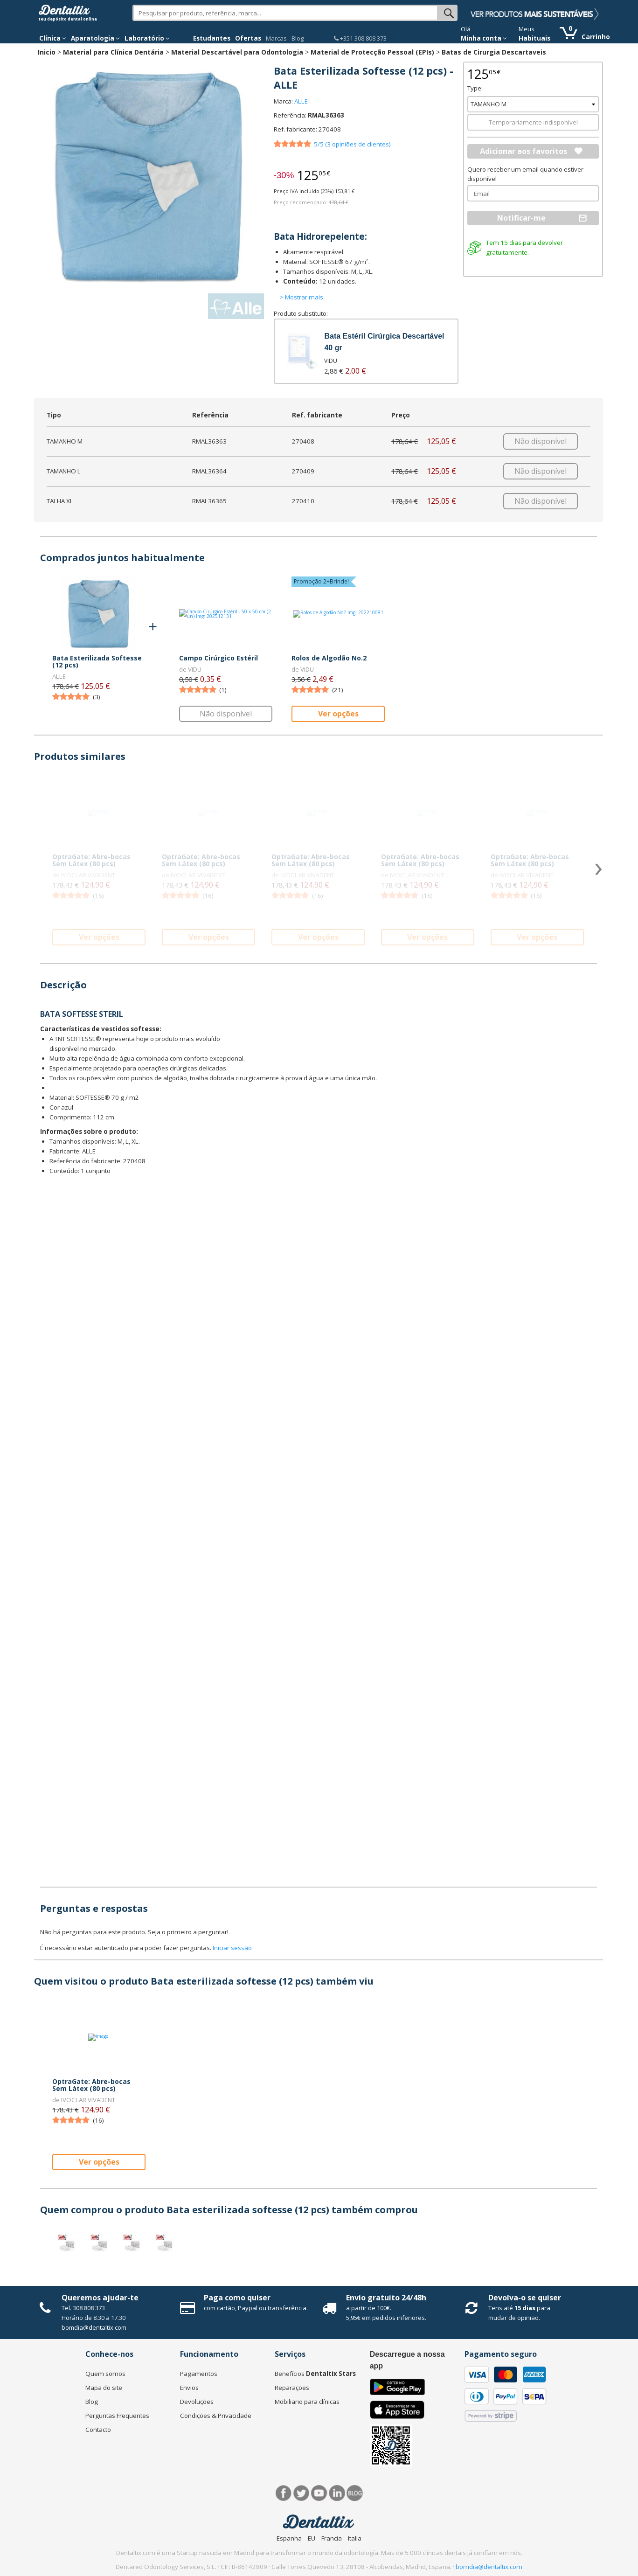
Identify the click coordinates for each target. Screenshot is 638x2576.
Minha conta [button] (484, 38)
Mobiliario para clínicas (307, 2401)
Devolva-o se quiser (524, 2297)
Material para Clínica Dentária (113, 52)
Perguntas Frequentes (117, 2415)
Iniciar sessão (232, 1948)
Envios (189, 2387)
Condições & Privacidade (215, 2415)
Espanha (289, 2538)
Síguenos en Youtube (319, 2493)
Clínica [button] (52, 38)
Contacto (98, 2429)
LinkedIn (337, 2493)
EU (311, 2538)
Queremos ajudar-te (100, 2297)
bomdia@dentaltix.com (94, 2327)
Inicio (46, 52)
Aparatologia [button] (95, 38)
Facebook (284, 2493)
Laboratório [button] (147, 38)
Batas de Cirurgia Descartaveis (494, 52)
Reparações (292, 2387)
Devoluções (197, 2401)
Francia (331, 2538)
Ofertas (248, 38)
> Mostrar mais (301, 297)
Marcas (276, 38)
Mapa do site (103, 2387)
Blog (297, 38)
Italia (354, 2538)
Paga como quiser (237, 2297)
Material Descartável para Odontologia (237, 52)
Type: (475, 88)
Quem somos (105, 2373)
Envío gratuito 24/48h (386, 2297)
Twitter (301, 2493)
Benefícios (315, 2373)
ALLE (301, 101)
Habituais (534, 38)
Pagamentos (198, 2373)
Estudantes (211, 38)
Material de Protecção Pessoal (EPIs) (372, 52)
